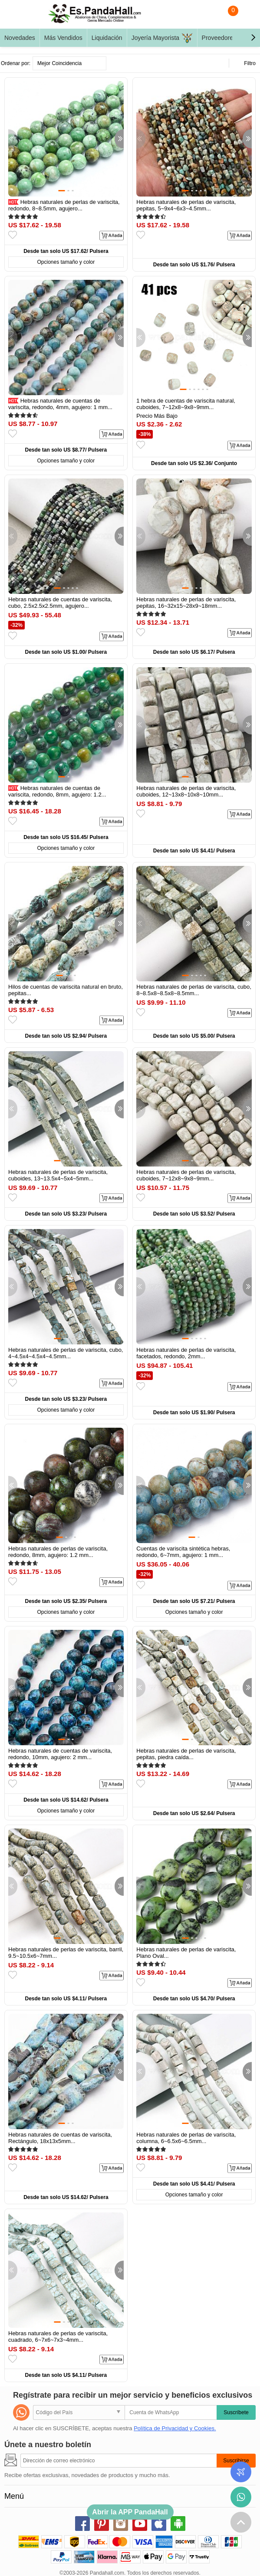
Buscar (210, 16)
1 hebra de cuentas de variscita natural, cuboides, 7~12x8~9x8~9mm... (185, 403)
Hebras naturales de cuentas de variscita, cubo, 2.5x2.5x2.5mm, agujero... (60, 602)
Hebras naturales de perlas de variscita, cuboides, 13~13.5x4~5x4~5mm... (58, 1175)
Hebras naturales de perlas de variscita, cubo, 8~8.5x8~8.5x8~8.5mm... (193, 989)
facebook (82, 2523)
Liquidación (107, 37)
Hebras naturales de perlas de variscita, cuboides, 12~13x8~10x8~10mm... (186, 791)
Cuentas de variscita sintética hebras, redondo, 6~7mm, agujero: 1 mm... (183, 1551)
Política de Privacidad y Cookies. (175, 2428)
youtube (139, 2523)
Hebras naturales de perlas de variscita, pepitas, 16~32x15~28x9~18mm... (186, 602)
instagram (120, 2523)
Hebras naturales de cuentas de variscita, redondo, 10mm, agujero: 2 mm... (60, 1753)
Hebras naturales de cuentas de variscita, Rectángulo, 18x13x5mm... (60, 2137)
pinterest (101, 2523)
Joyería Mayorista (162, 38)
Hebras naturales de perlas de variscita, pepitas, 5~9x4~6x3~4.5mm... (186, 205)
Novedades (19, 37)
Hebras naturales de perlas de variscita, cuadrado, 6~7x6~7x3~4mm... (58, 2336)
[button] (253, 38)
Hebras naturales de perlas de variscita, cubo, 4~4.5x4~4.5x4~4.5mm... (65, 1353)
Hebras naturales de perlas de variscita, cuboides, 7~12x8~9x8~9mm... (186, 1175)
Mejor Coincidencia (59, 63)
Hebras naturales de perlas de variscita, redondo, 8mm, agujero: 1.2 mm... (58, 1551)
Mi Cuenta (245, 16)
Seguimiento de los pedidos (240, 2471)
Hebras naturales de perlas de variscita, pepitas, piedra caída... (186, 1753)
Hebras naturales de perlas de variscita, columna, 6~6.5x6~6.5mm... (186, 2137)
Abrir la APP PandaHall (130, 2512)
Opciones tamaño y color (66, 262)
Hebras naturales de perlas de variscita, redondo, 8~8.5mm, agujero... (64, 205)
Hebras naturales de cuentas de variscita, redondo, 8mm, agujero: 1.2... (57, 791)
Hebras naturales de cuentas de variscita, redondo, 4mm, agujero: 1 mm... (60, 403)
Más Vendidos (63, 37)
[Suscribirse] (118, 2461)
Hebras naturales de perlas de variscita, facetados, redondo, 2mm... (186, 1353)
